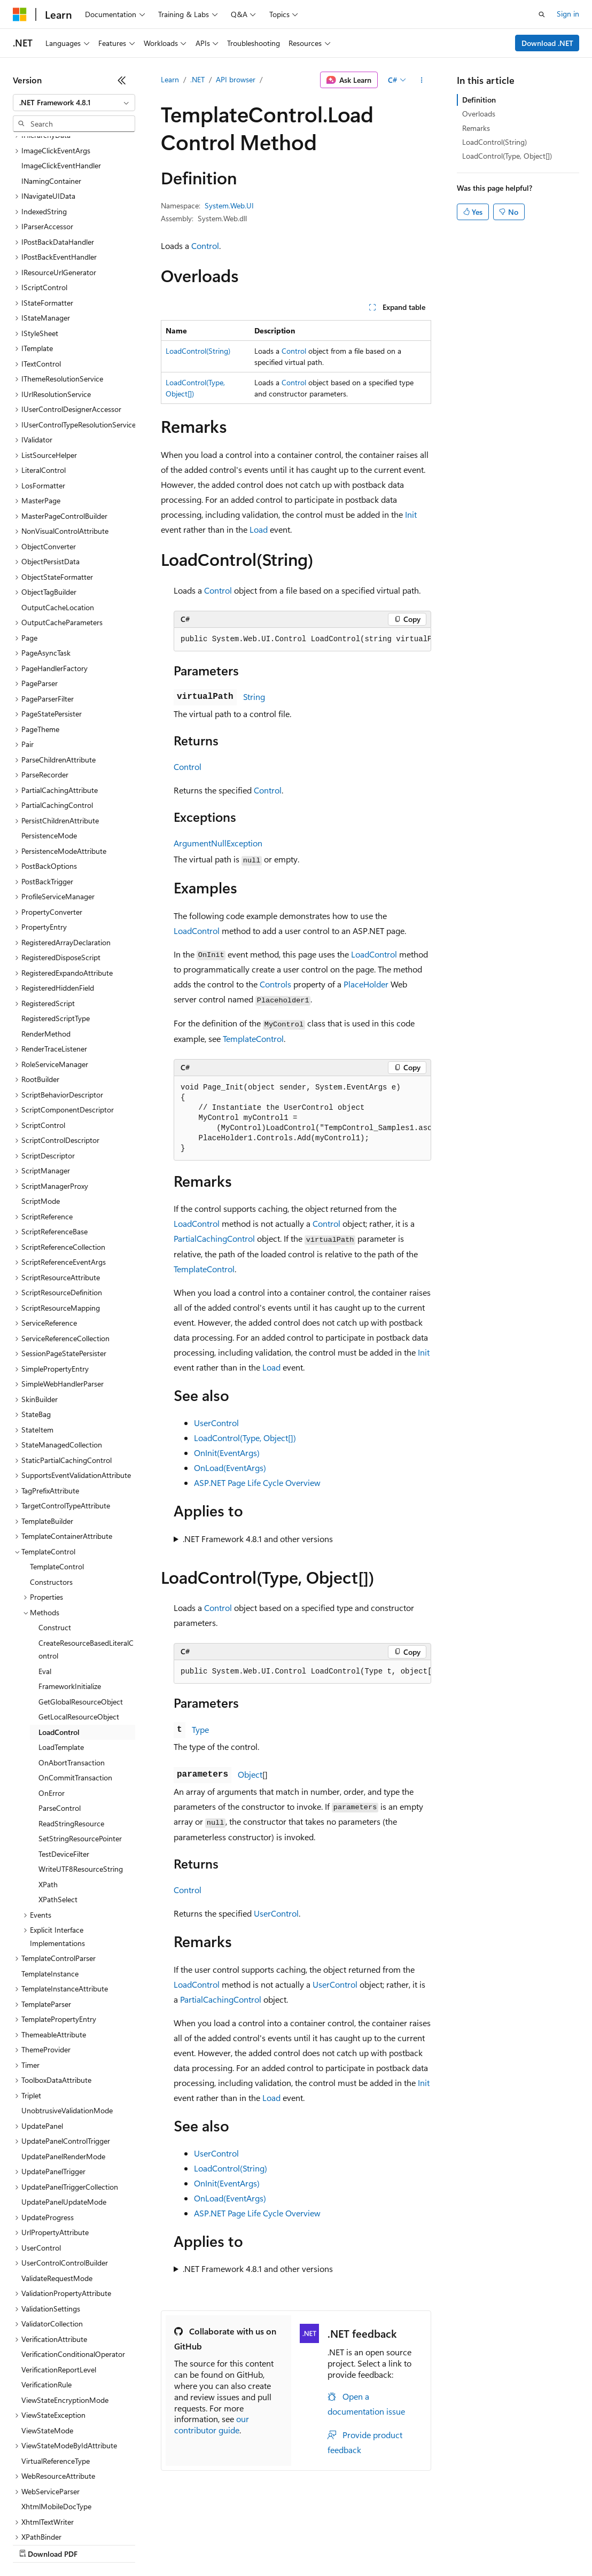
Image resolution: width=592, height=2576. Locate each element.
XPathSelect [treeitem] (57, 1807)
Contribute (191, 2544)
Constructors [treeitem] (51, 1489)
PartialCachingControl (214, 1238)
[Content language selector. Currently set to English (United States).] (62, 2518)
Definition (479, 100)
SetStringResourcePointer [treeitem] (80, 1746)
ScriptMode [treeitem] (40, 1108)
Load (259, 529)
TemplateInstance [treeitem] (50, 1881)
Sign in (568, 14)
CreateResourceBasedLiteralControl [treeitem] (86, 1557)
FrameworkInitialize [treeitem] (69, 1594)
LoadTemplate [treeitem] (61, 1654)
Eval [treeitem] (44, 1579)
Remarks (476, 128)
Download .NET (547, 43)
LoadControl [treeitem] (59, 1640)
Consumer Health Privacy (307, 2544)
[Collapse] (121, 80)
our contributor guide (211, 2424)
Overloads (478, 113)
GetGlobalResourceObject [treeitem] (80, 1609)
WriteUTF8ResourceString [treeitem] (80, 1776)
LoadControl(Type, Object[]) (245, 1437)
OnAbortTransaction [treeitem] (71, 1670)
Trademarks (443, 2544)
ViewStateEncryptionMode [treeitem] (64, 2307)
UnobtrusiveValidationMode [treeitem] (67, 2018)
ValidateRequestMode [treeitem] (56, 2186)
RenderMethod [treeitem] (46, 941)
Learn (170, 79)
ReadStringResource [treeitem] (71, 1731)
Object (250, 1774)
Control (205, 245)
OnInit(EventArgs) (227, 1452)
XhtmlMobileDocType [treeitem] (56, 2414)
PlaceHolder (366, 984)
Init (411, 514)
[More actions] (421, 80)
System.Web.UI (229, 205)
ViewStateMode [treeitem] (47, 2338)
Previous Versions (97, 2544)
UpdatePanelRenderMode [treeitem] (63, 2064)
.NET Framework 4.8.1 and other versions (258, 1538)
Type (200, 1729)
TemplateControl (253, 1038)
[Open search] (541, 14)
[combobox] (74, 102)
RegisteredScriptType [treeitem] (55, 926)
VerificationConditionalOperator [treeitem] (73, 2261)
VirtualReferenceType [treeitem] (55, 2368)
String (254, 696)
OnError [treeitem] (51, 1700)
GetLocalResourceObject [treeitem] (78, 1624)
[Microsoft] (20, 14)
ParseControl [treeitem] (59, 1715)
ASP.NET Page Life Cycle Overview (257, 1482)
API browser (235, 79)
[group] (302, 639)
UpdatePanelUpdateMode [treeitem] (63, 2109)
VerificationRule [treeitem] (46, 2292)
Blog (145, 2544)
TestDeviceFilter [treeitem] (63, 1761)
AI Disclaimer (34, 2544)
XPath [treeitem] (48, 1792)
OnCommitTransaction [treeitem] (75, 1685)
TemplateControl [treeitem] (57, 1474)
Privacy (233, 2544)
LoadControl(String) (198, 351)
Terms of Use (390, 2544)
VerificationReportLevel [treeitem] (58, 2277)
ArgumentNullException (218, 843)
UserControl (216, 1422)
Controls (275, 984)
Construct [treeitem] (54, 1535)
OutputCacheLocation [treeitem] (57, 515)
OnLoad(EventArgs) (230, 1467)
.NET (197, 79)
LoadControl (197, 930)
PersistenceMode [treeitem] (49, 743)
